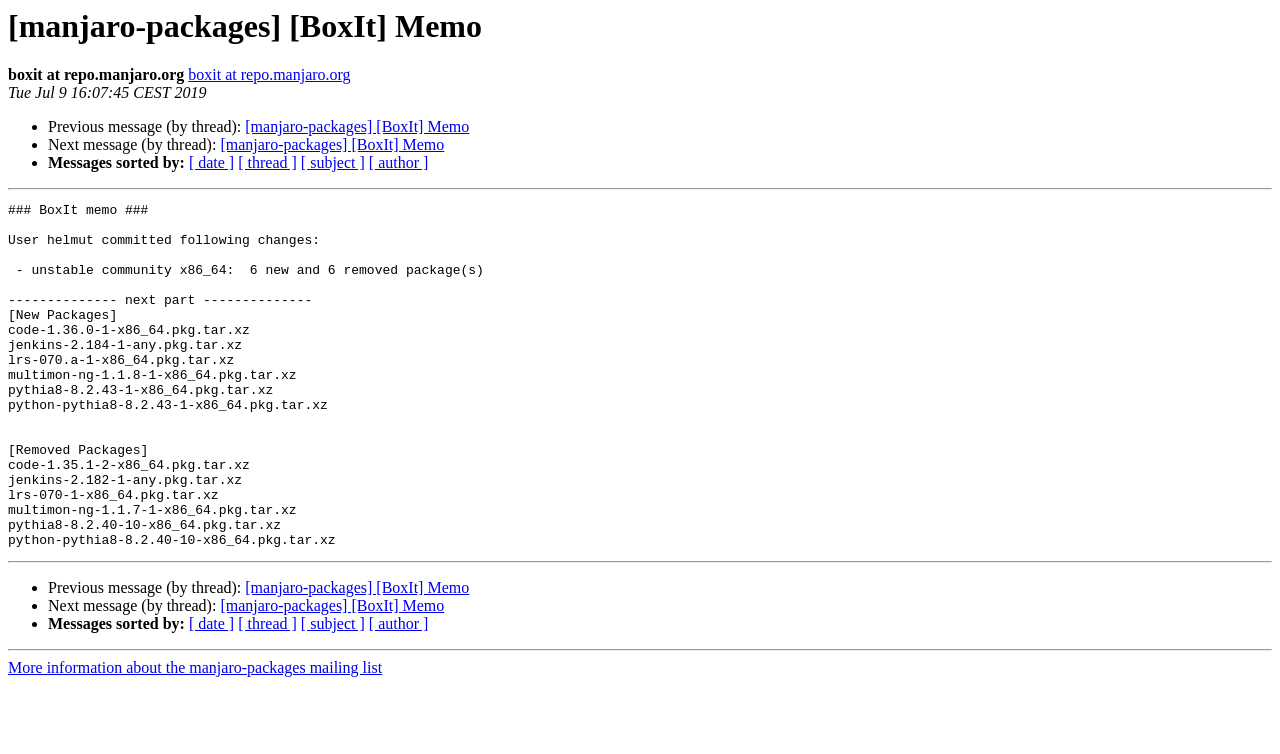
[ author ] (399, 162)
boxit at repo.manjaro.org (269, 74)
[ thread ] (267, 162)
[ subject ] (333, 162)
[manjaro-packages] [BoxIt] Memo (357, 126)
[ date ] (211, 162)
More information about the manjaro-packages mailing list (195, 736)
